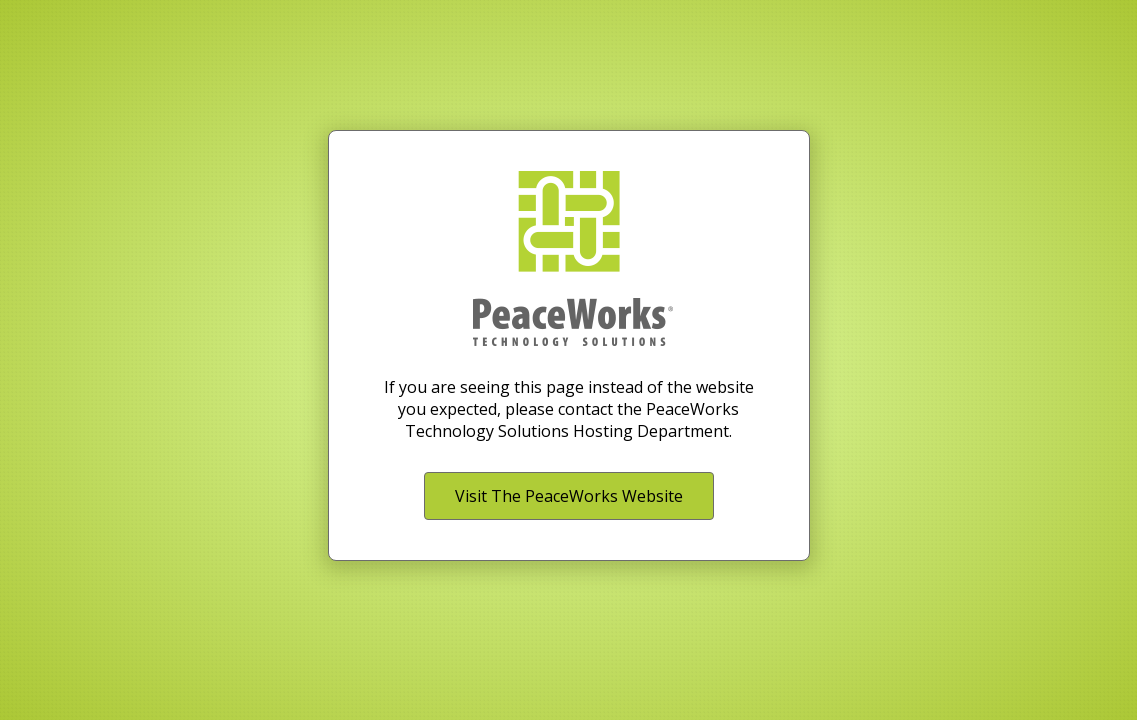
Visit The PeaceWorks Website (569, 496)
